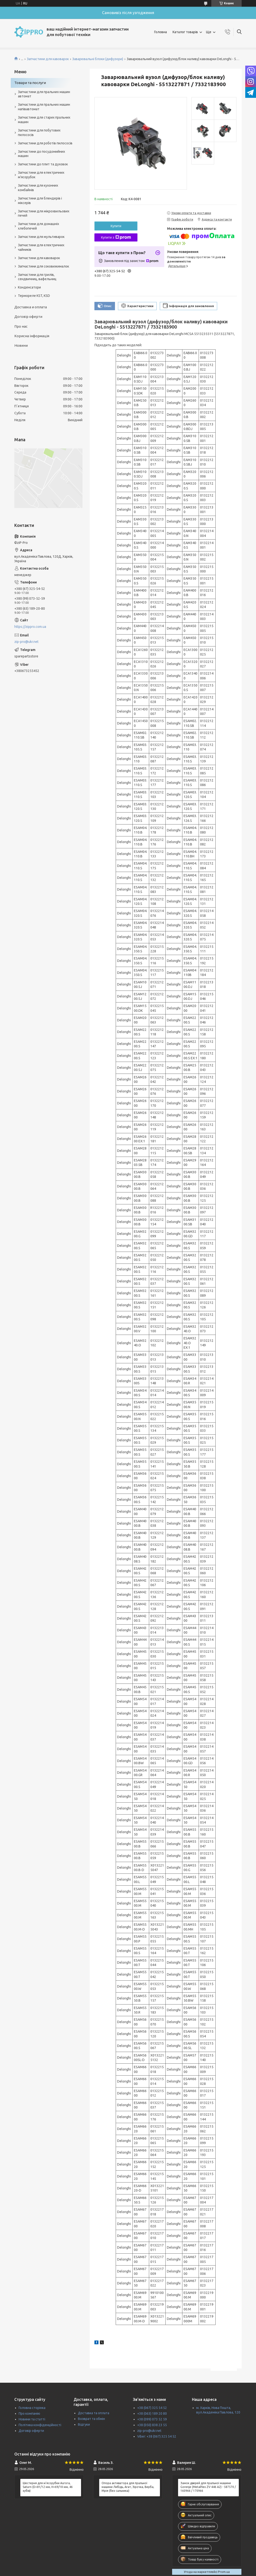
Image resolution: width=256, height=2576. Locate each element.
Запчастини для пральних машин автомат (44, 94)
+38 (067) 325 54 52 (152, 2408)
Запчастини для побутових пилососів (39, 132)
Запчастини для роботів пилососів (45, 143)
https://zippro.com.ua (30, 627)
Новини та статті (32, 2419)
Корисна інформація (31, 336)
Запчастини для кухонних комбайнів (38, 188)
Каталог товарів (185, 32)
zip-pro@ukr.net (26, 642)
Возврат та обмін (91, 2419)
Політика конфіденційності (40, 2425)
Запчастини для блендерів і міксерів (40, 200)
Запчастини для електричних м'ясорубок (41, 175)
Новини (21, 345)
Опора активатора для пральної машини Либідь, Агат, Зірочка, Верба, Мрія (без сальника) (128, 2487)
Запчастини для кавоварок (48, 59)
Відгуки (84, 2424)
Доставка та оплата (93, 2413)
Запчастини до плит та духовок (43, 164)
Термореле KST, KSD (34, 296)
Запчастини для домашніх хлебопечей (38, 226)
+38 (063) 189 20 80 (152, 2413)
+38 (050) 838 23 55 (152, 2425)
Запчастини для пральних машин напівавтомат (44, 107)
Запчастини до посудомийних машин (41, 154)
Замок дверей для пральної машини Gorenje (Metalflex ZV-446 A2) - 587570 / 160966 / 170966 (208, 2487)
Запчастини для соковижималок (43, 266)
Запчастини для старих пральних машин (44, 119)
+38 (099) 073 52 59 (152, 2419)
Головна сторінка (32, 2408)
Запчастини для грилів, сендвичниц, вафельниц (37, 277)
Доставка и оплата (30, 307)
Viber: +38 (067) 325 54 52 (156, 2436)
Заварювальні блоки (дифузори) (97, 59)
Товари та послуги (30, 83)
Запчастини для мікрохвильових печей (43, 213)
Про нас (20, 326)
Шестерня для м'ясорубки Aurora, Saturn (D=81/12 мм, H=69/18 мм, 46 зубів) (48, 2487)
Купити (116, 226)
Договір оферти (28, 317)
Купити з (116, 237)
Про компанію (29, 2413)
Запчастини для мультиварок (41, 237)
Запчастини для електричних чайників (41, 247)
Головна (160, 32)
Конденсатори (29, 287)
